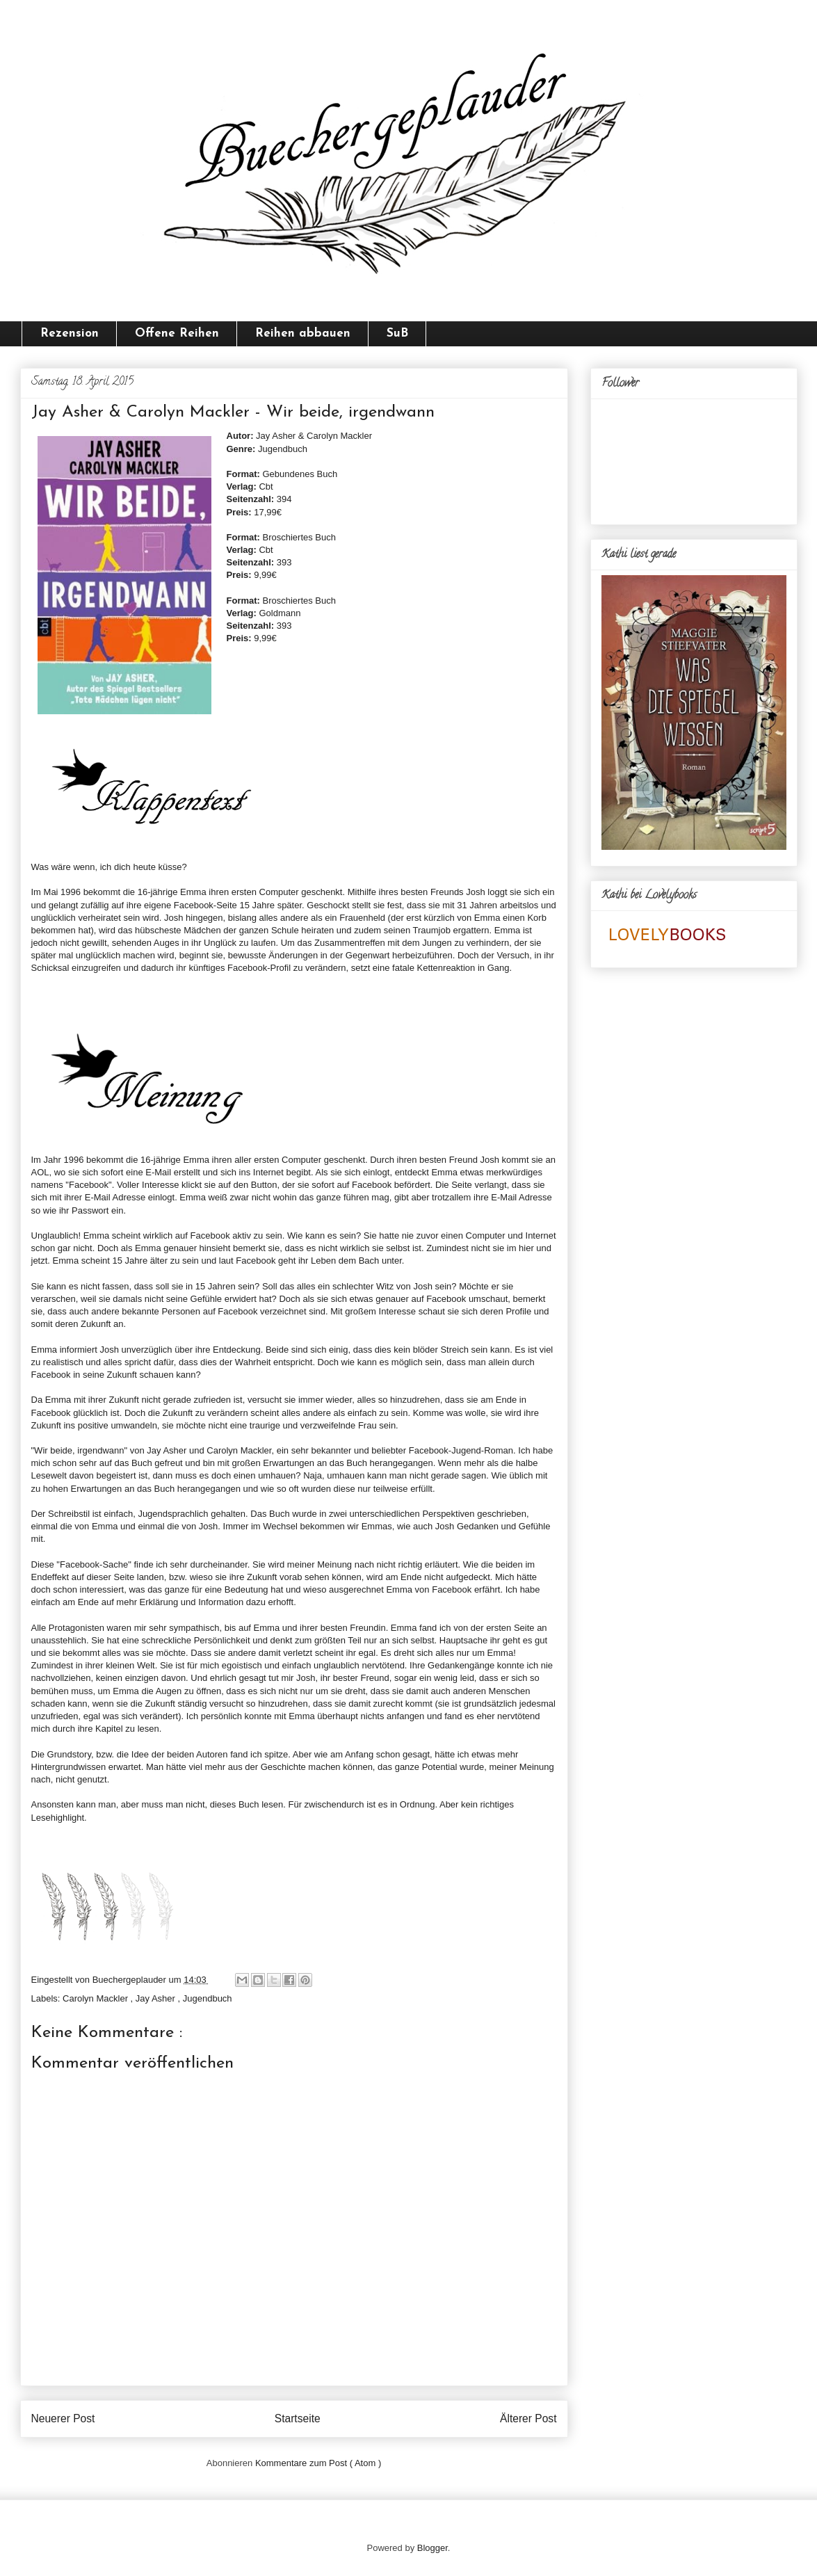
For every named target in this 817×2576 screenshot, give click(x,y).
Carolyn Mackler (97, 1998)
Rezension (69, 333)
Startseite (298, 2418)
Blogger (432, 2548)
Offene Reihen (177, 333)
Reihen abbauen (302, 333)
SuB (397, 333)
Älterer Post (528, 2418)
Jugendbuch (207, 1998)
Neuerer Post (63, 2418)
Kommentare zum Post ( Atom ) (318, 2463)
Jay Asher (157, 1998)
